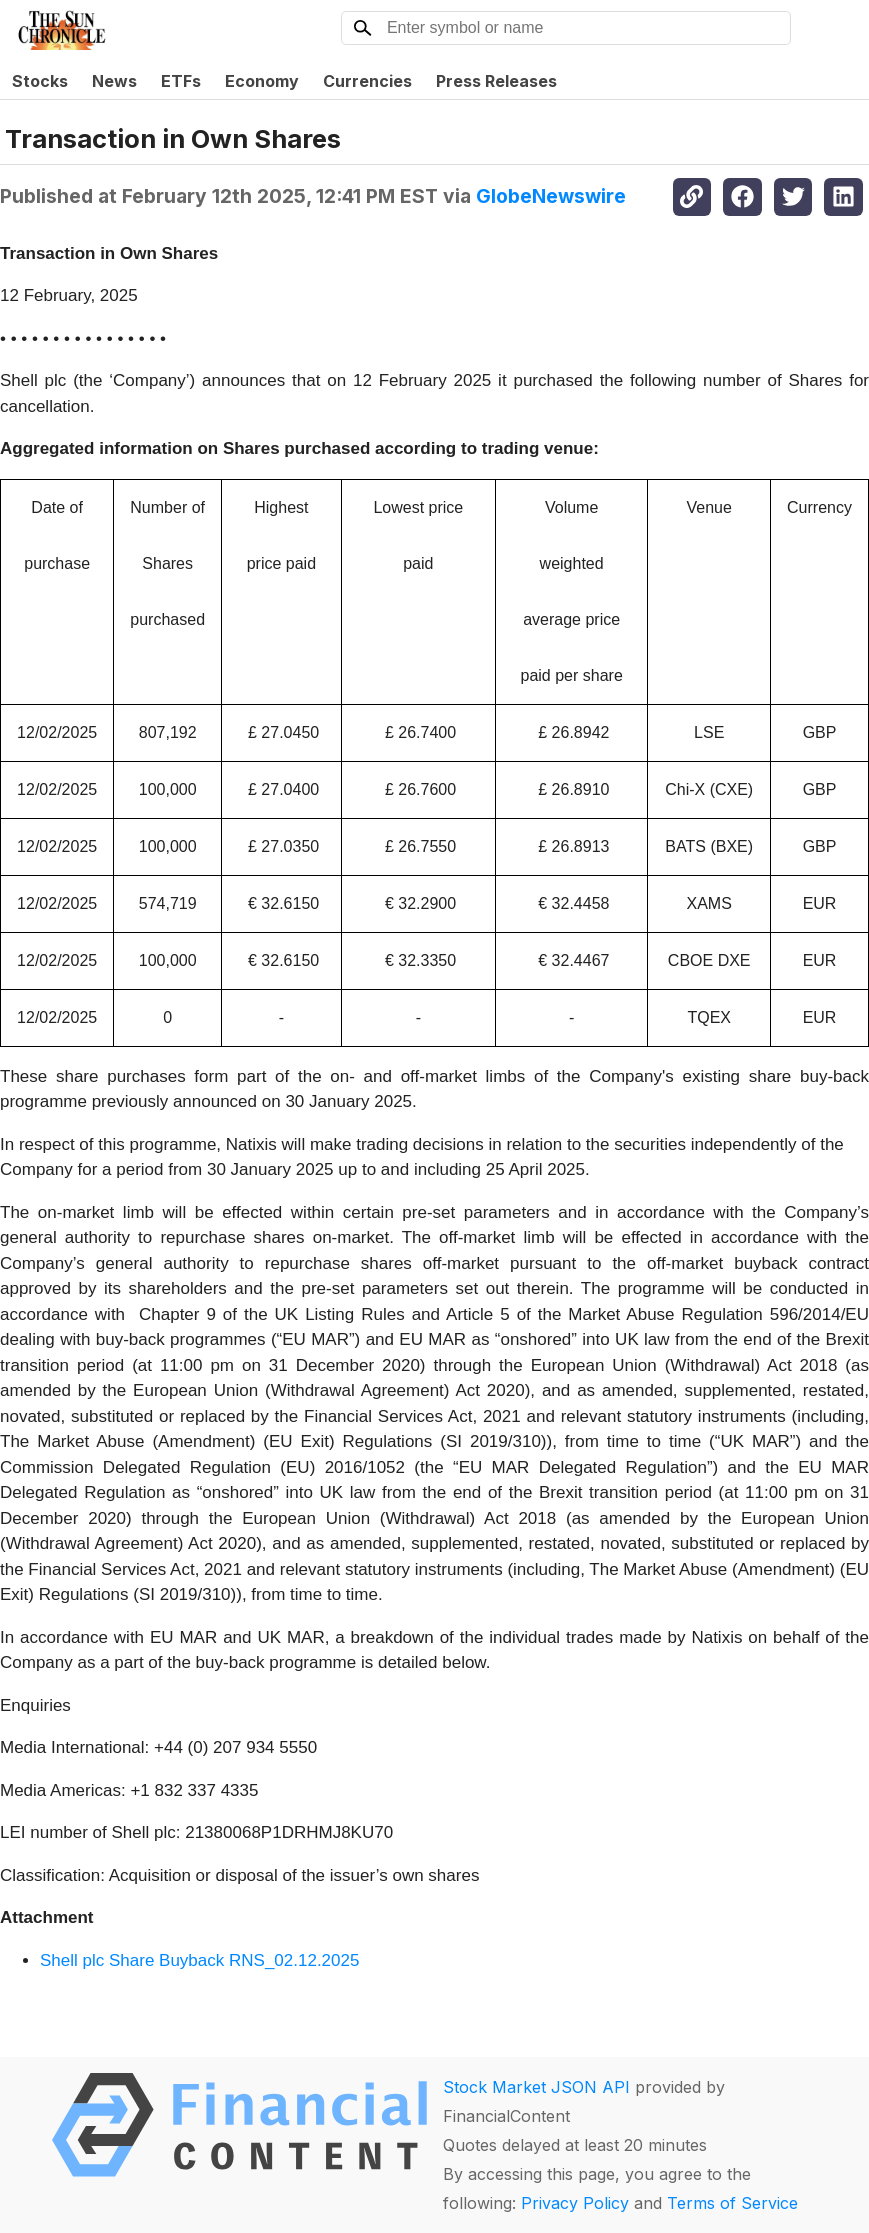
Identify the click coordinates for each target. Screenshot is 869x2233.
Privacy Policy (575, 2203)
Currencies (367, 81)
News (114, 81)
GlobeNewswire (551, 196)
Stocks (40, 81)
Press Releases (496, 81)
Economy (262, 81)
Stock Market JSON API (536, 2087)
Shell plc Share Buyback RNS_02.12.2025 (199, 1960)
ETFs (181, 81)
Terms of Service (732, 2203)
